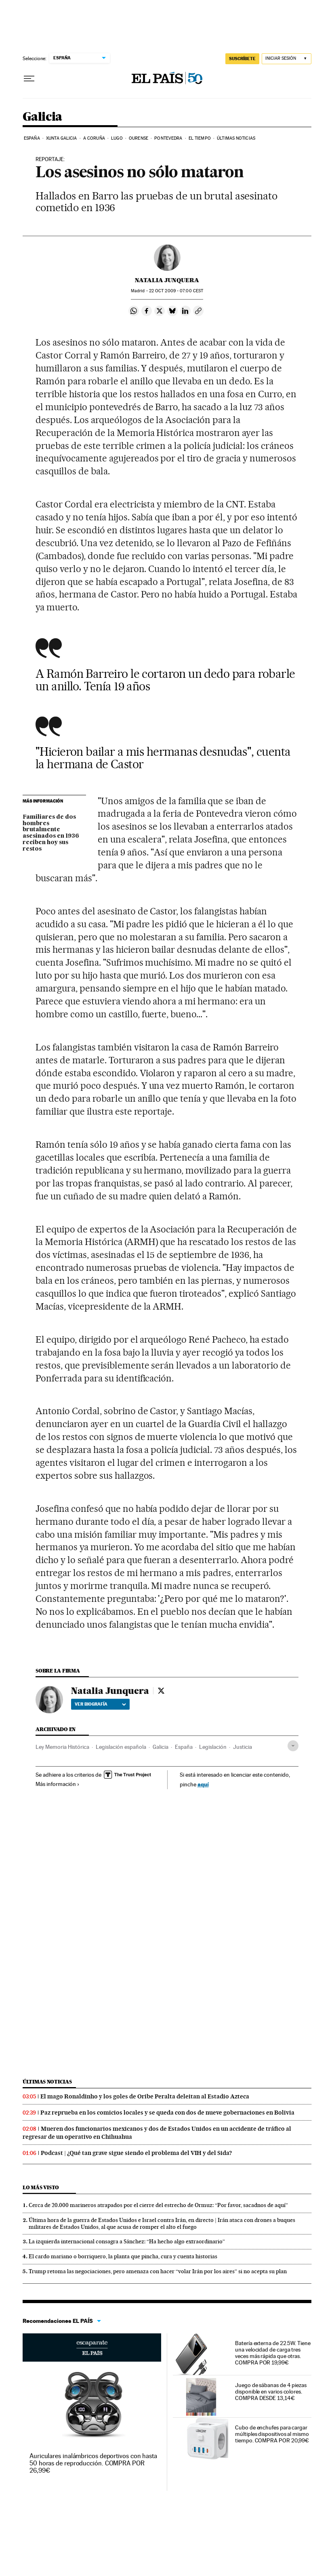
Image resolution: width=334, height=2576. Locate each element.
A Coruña (94, 138)
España (32, 138)
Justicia (242, 1747)
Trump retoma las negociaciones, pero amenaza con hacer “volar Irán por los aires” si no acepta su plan (158, 2271)
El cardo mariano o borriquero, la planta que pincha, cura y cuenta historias (123, 2256)
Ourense (138, 138)
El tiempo (200, 138)
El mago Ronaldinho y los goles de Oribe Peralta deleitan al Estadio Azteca (144, 2096)
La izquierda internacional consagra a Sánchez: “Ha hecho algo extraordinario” (127, 2241)
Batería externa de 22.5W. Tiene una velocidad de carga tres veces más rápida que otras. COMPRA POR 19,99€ (273, 2353)
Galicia (42, 117)
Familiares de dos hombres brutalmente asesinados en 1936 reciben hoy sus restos (51, 833)
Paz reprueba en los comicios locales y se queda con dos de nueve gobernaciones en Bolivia (167, 2112)
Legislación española (121, 1747)
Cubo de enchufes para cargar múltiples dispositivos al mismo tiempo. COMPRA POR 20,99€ (272, 2434)
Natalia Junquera (167, 280)
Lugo (116, 138)
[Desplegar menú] (29, 78)
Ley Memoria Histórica (62, 1747)
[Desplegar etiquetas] (293, 1745)
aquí (203, 1784)
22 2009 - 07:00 (176, 290)
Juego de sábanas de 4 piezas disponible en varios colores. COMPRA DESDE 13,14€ (271, 2391)
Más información (58, 1784)
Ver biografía (100, 1704)
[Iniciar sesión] (286, 58)
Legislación (213, 1747)
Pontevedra (168, 138)
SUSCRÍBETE (242, 58)
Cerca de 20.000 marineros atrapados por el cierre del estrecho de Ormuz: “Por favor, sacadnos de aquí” (158, 2205)
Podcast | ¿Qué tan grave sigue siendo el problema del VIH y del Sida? (136, 2153)
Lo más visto (41, 2187)
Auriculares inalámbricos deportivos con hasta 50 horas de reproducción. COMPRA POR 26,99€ (93, 2463)
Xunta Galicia (61, 138)
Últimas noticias (236, 138)
